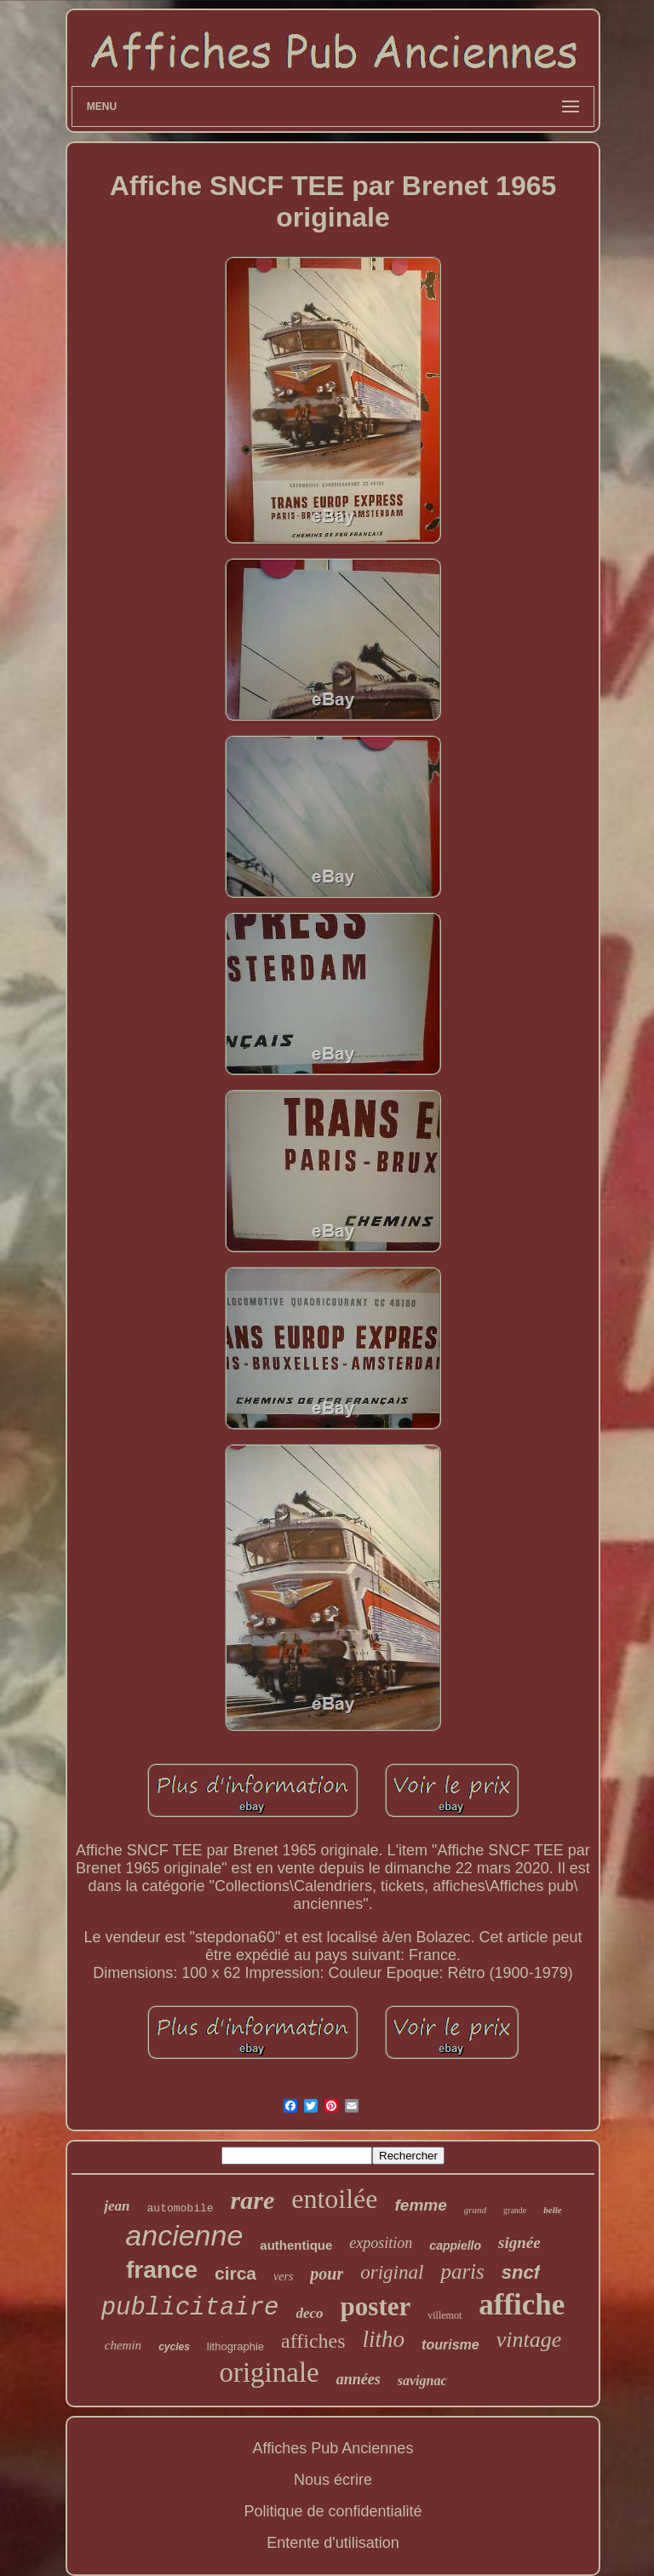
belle (552, 2210)
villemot (444, 2315)
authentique (296, 2245)
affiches (313, 2341)
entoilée (334, 2198)
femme (421, 2205)
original (391, 2272)
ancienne (184, 2235)
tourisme (450, 2344)
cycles (174, 2347)
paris (462, 2271)
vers (283, 2276)
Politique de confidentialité (333, 2511)
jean (116, 2206)
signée (519, 2242)
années (358, 2379)
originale (268, 2372)
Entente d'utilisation (333, 2542)
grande (514, 2210)
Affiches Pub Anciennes (333, 2448)
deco (310, 2313)
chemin (123, 2345)
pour (326, 2273)
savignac (422, 2380)
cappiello (455, 2245)
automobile (180, 2208)
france (162, 2270)
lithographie (235, 2346)
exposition (380, 2242)
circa (235, 2273)
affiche (522, 2304)
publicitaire (190, 2308)
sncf (521, 2272)
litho (384, 2339)
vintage (529, 2339)
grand (475, 2210)
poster (376, 2306)
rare (253, 2200)
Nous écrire (333, 2479)
